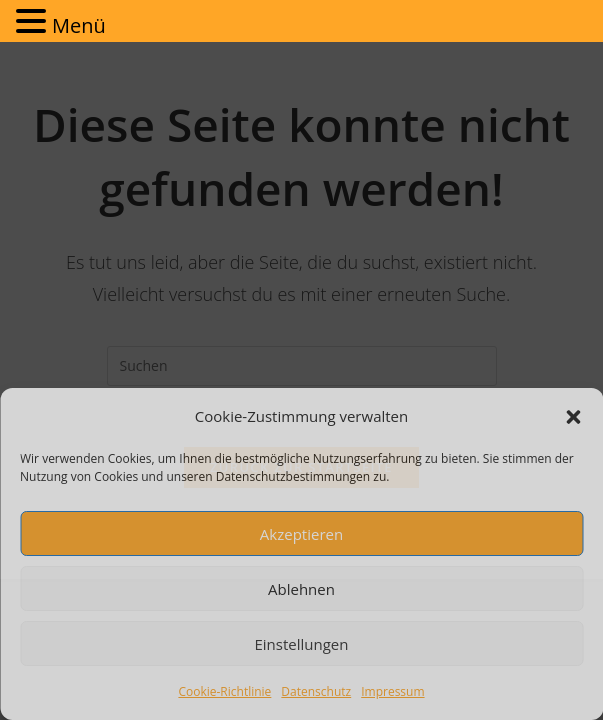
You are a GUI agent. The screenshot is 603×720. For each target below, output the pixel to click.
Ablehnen (301, 589)
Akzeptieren (301, 534)
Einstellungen (302, 644)
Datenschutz (316, 691)
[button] (573, 417)
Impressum (392, 691)
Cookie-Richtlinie (224, 691)
